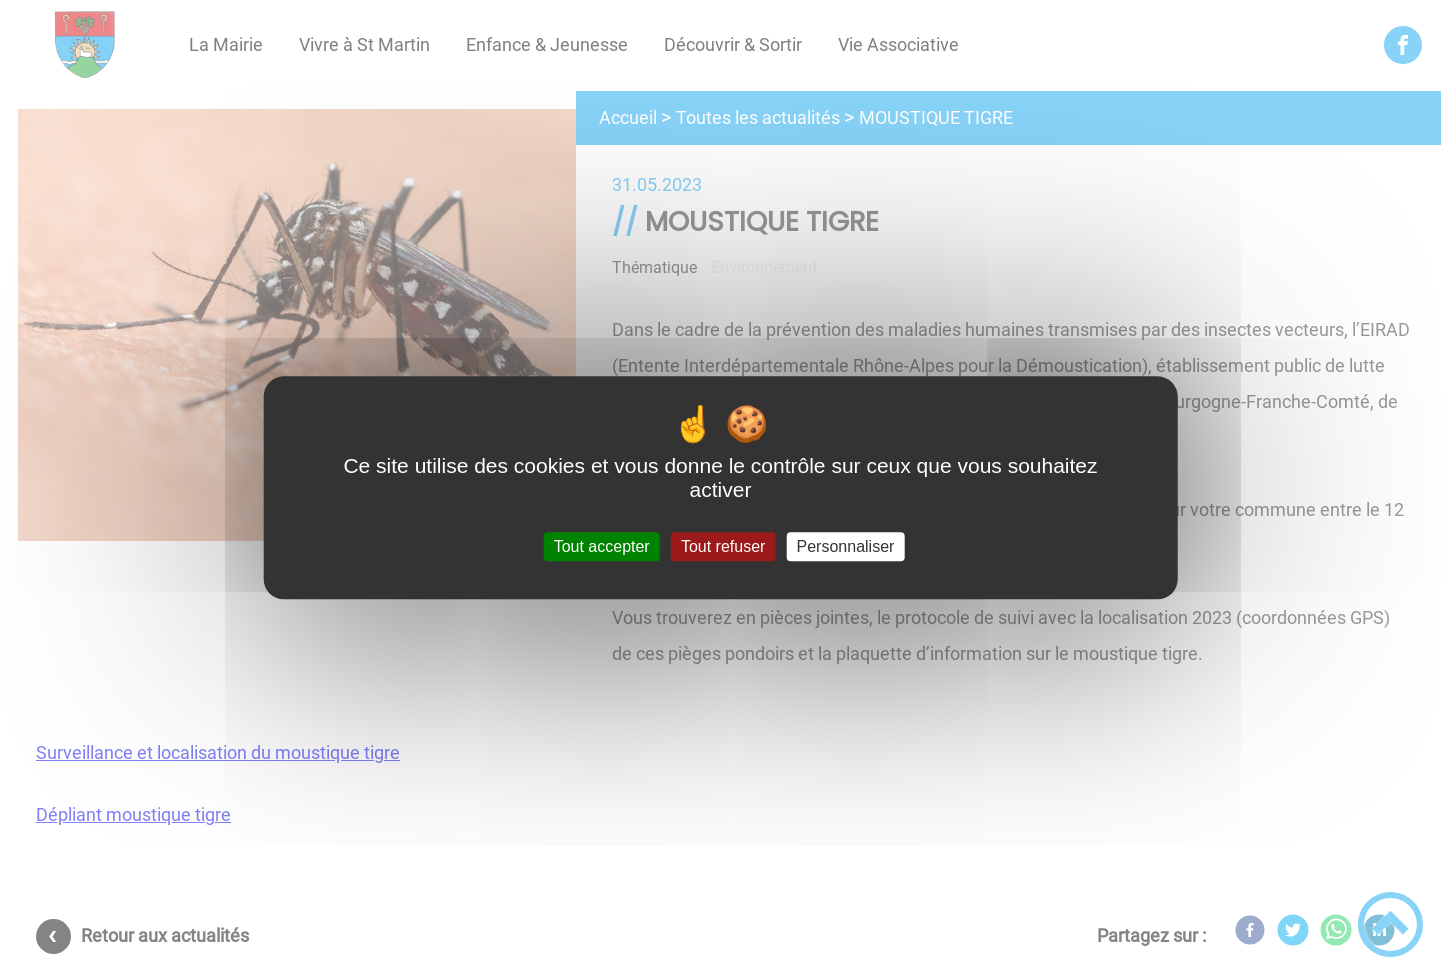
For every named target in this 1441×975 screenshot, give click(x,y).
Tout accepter (602, 546)
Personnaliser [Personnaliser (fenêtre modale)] (846, 546)
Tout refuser (723, 546)
